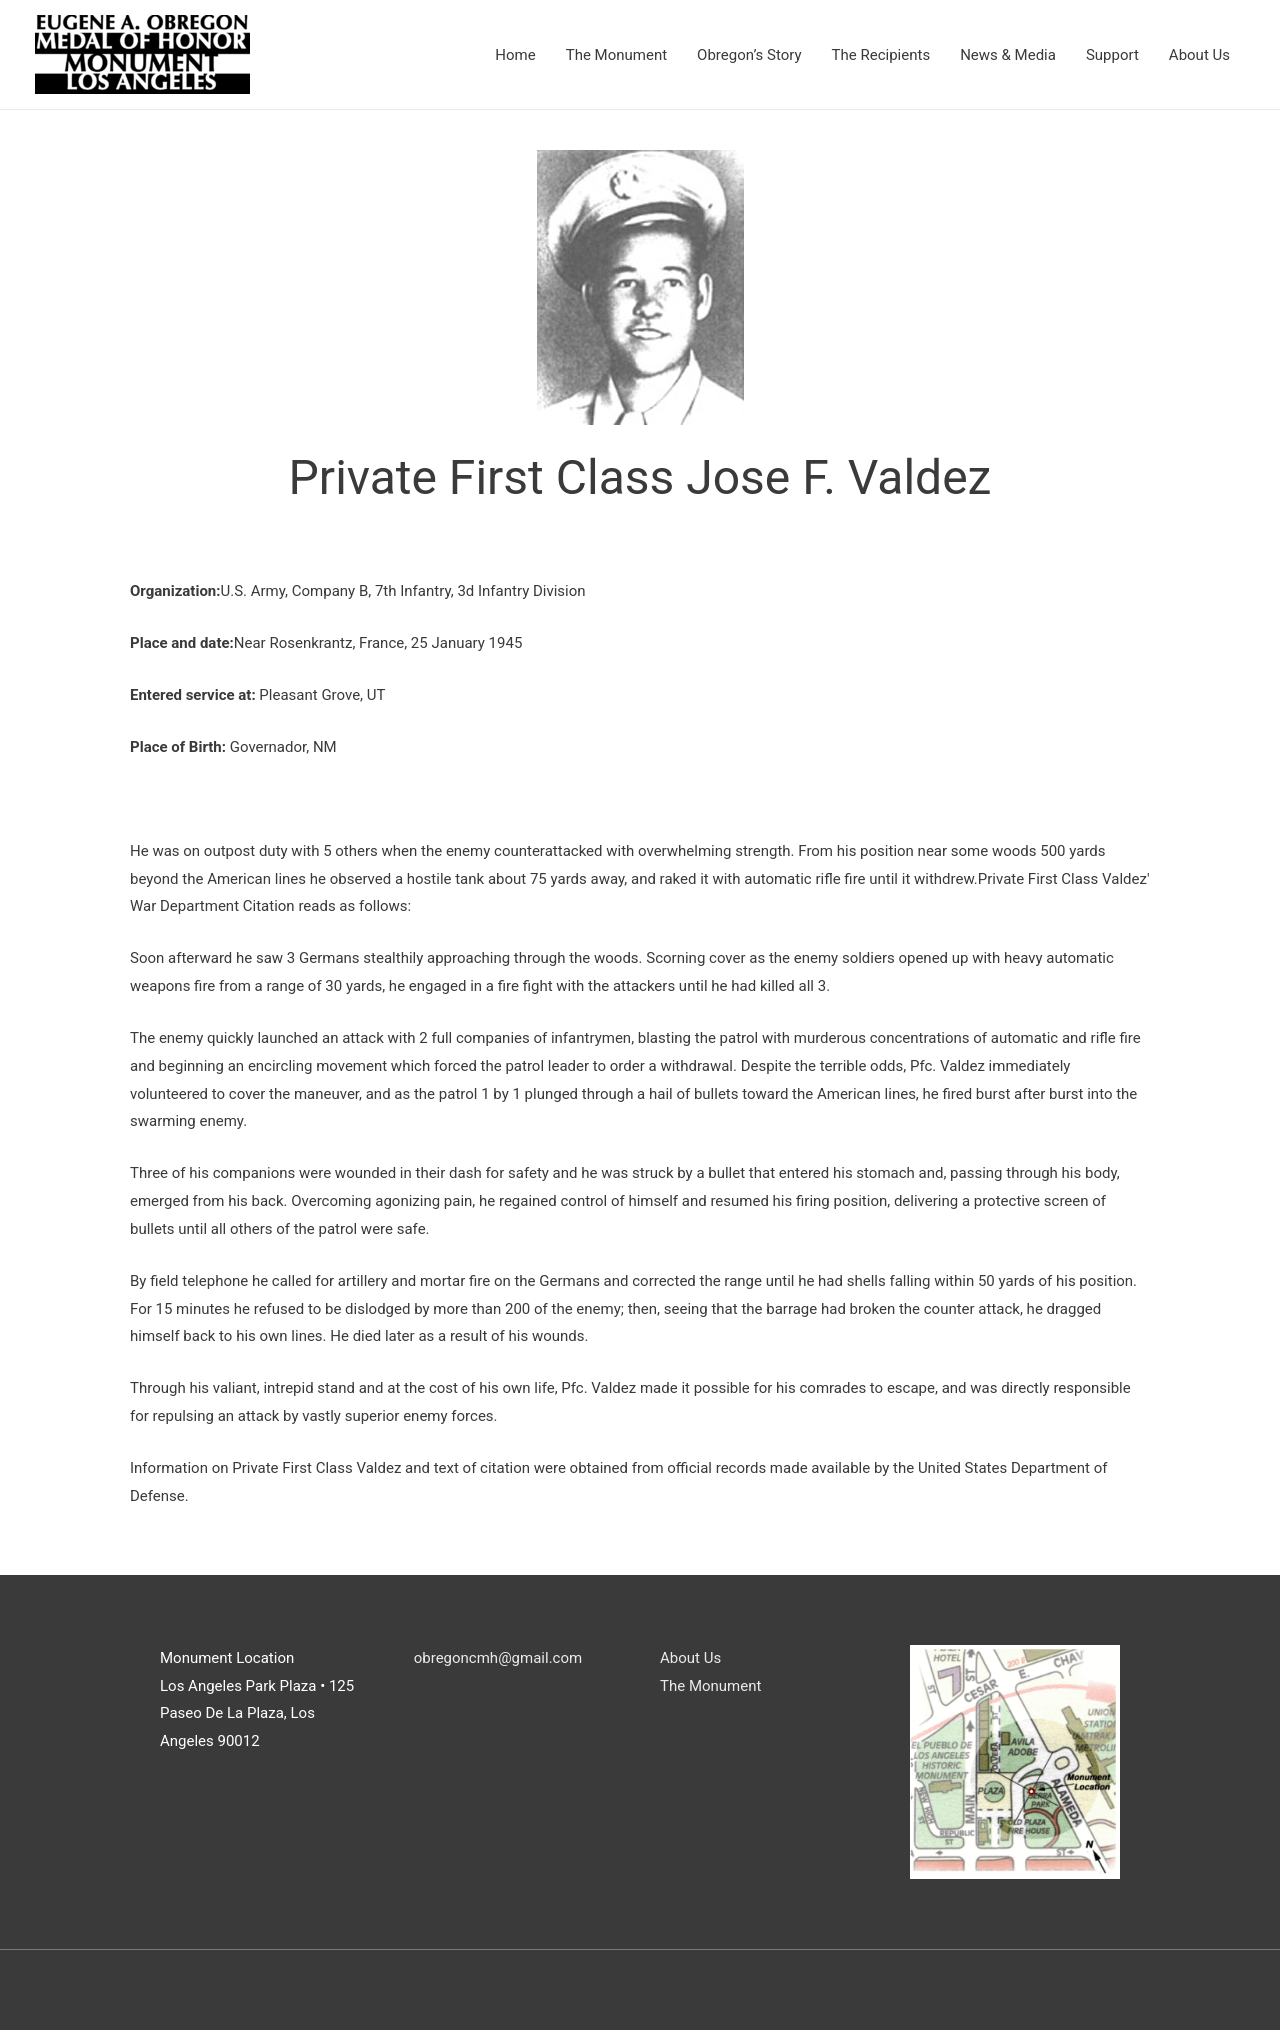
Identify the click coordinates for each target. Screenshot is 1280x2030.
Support (1112, 55)
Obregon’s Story (749, 55)
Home (515, 55)
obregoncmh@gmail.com (496, 1658)
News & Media (1008, 55)
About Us (1199, 55)
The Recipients (881, 55)
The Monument (616, 55)
